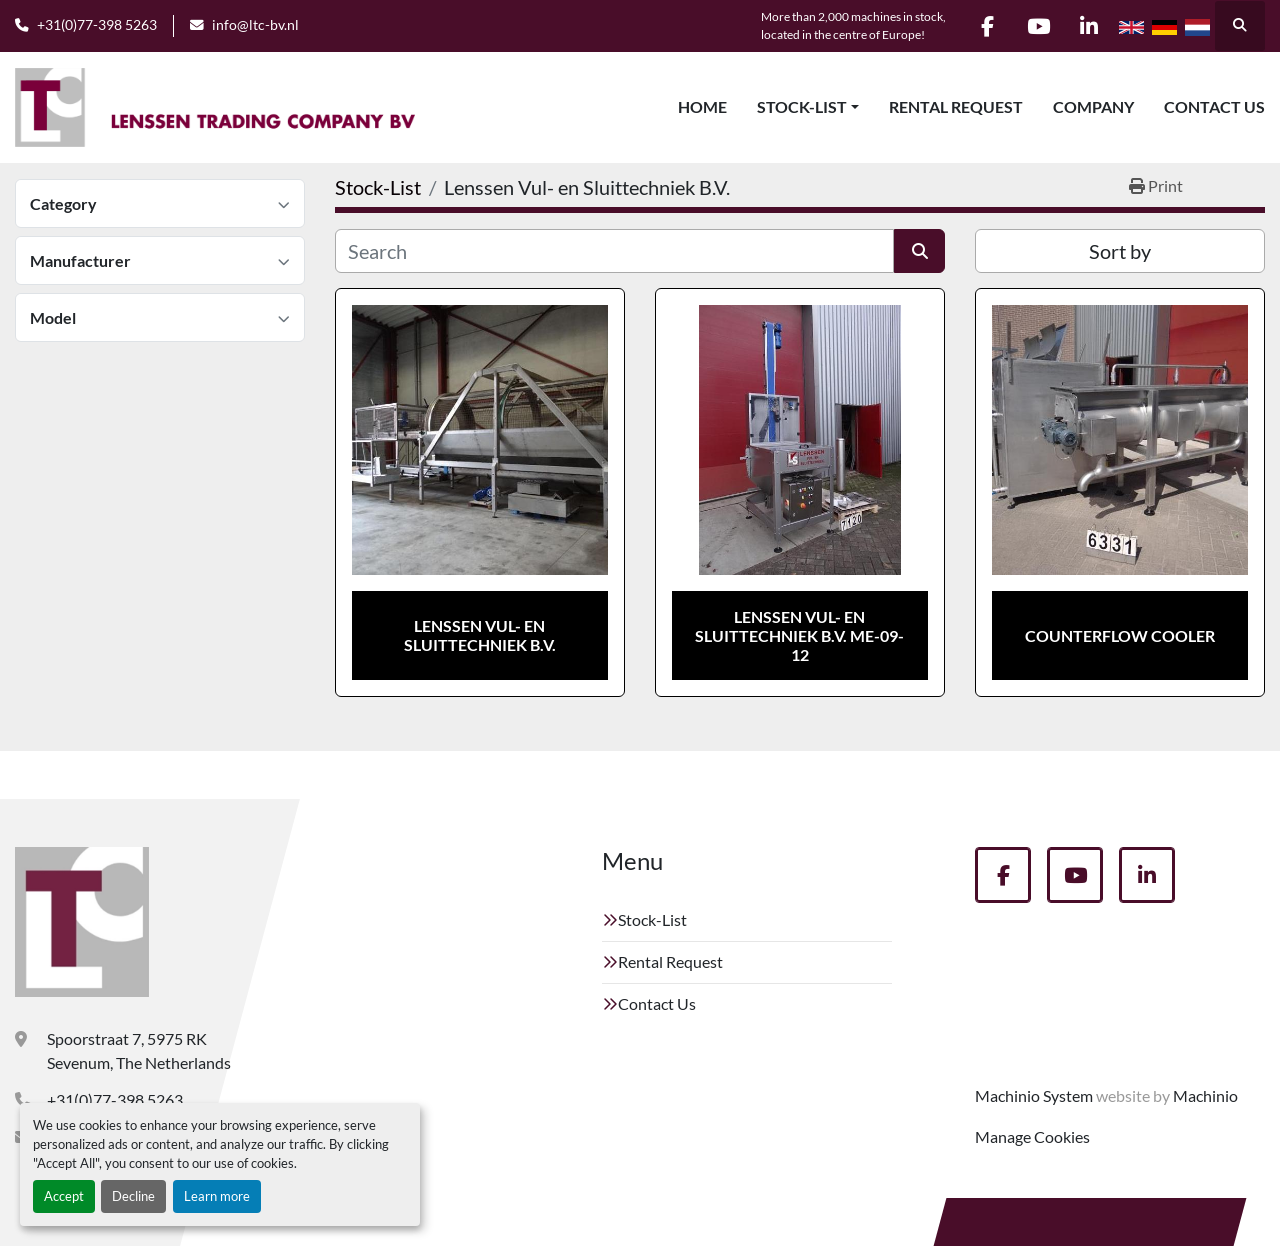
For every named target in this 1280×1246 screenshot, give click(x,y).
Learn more (217, 1196)
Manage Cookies (1032, 1136)
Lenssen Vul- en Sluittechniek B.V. (480, 635)
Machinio (1205, 1095)
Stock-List (802, 106)
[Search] (614, 251)
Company (1093, 106)
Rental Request (956, 106)
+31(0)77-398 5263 (97, 25)
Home (702, 106)
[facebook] (987, 26)
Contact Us (1214, 106)
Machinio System (1034, 1095)
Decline (133, 1196)
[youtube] (1038, 26)
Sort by (1120, 251)
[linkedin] (1089, 26)
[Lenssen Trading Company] (82, 922)
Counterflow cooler (1120, 635)
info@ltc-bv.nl (255, 25)
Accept (64, 1196)
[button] (808, 107)
